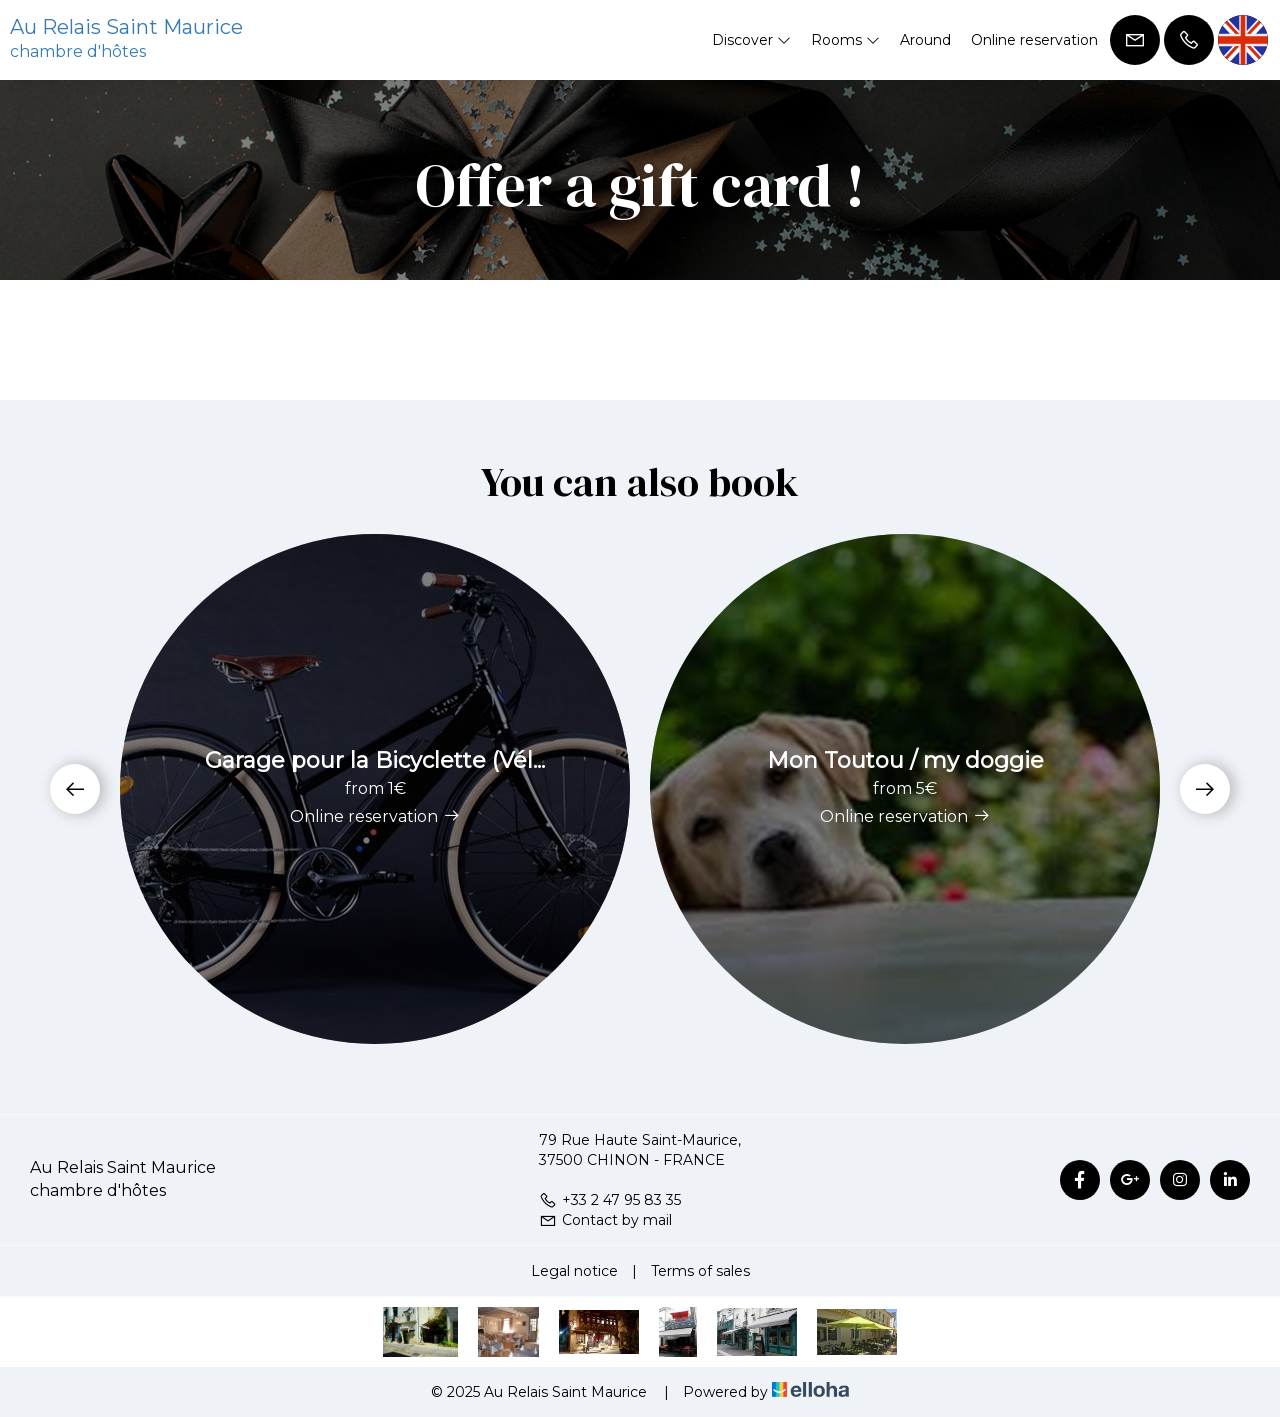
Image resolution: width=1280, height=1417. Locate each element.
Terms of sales (700, 1271)
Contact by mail (605, 1220)
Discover (751, 40)
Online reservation (1034, 40)
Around (925, 40)
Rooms (845, 40)
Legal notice (574, 1271)
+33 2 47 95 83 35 (610, 1200)
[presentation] (75, 789)
